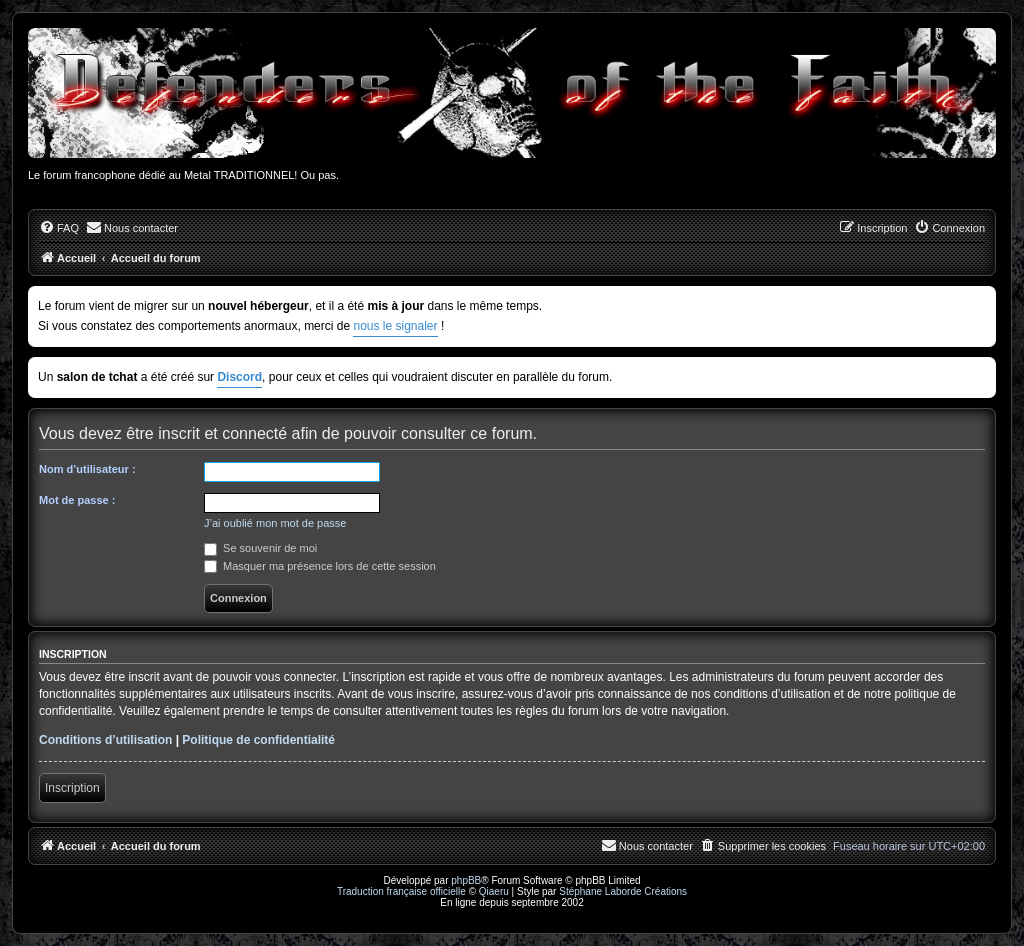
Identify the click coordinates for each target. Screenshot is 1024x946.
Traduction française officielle (401, 891)
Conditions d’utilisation (105, 740)
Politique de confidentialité (258, 740)
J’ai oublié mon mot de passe (275, 523)
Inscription (72, 788)
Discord (239, 377)
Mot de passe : (77, 500)
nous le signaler (395, 326)
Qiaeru (494, 891)
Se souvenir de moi (260, 548)
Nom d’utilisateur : (87, 469)
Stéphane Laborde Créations (623, 891)
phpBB (466, 880)
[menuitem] (59, 228)
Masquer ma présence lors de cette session (320, 566)
